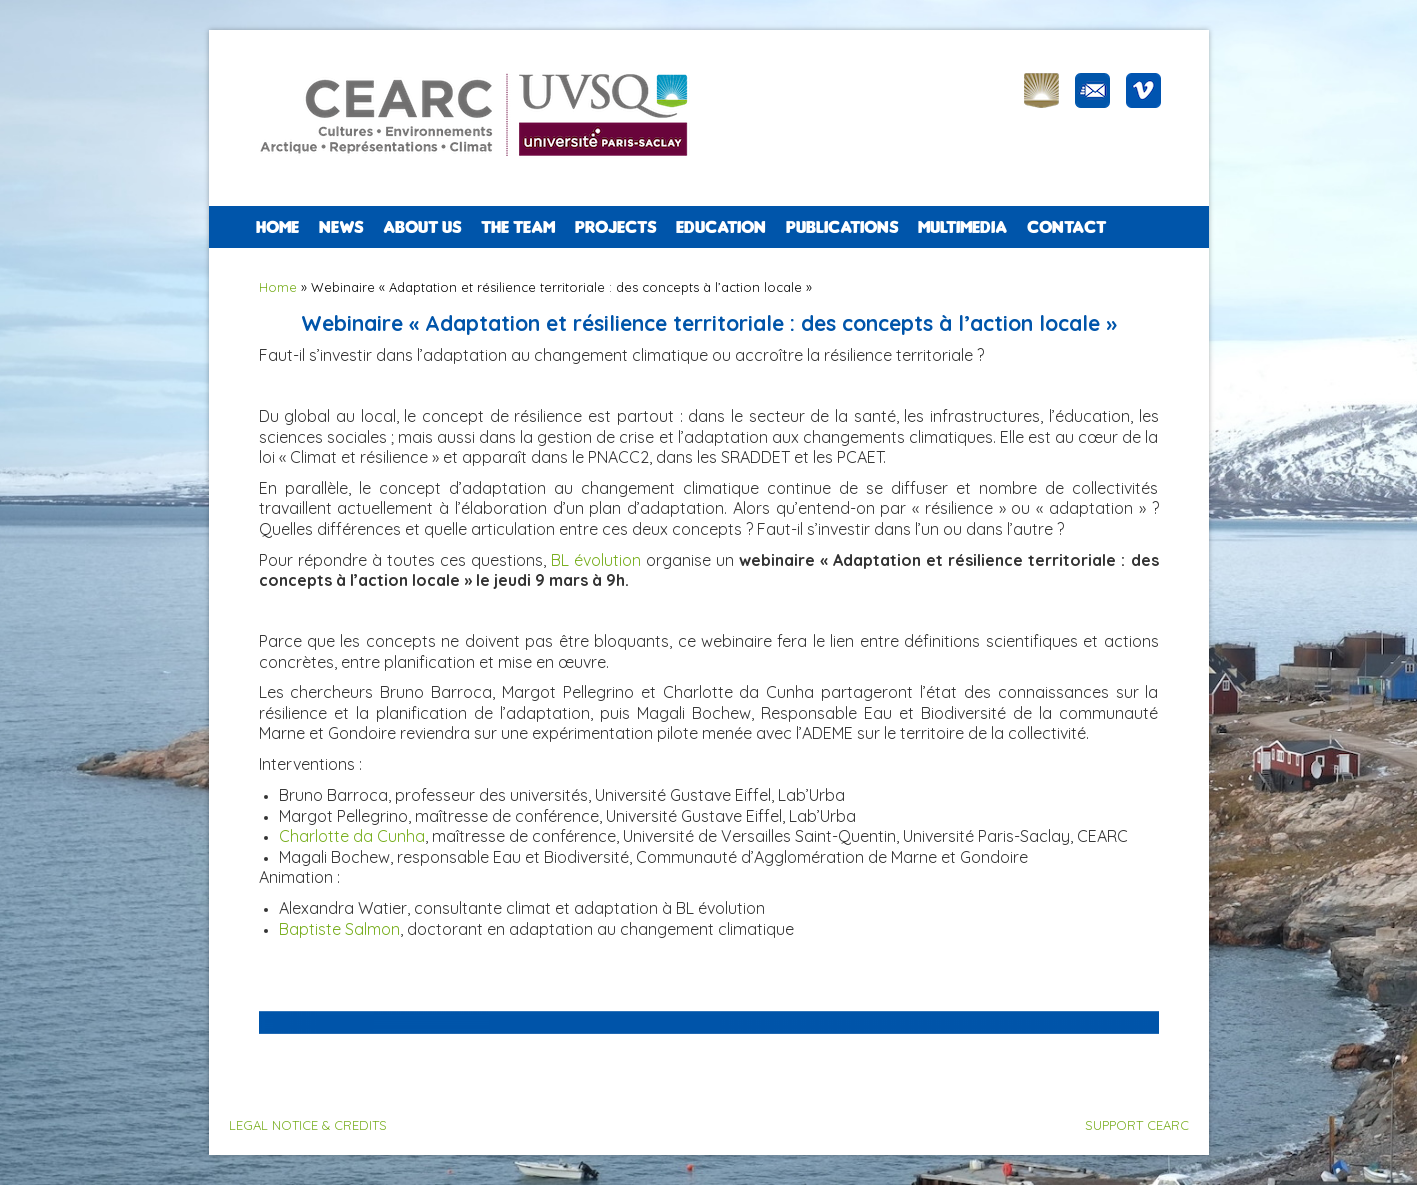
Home (277, 227)
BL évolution (596, 560)
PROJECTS (615, 227)
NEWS (341, 227)
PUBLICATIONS (842, 227)
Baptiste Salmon (339, 929)
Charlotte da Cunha (352, 836)
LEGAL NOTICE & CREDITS (308, 1125)
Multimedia (962, 227)
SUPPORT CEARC (1137, 1125)
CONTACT (1066, 227)
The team (518, 227)
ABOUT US (422, 227)
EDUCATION (721, 227)
